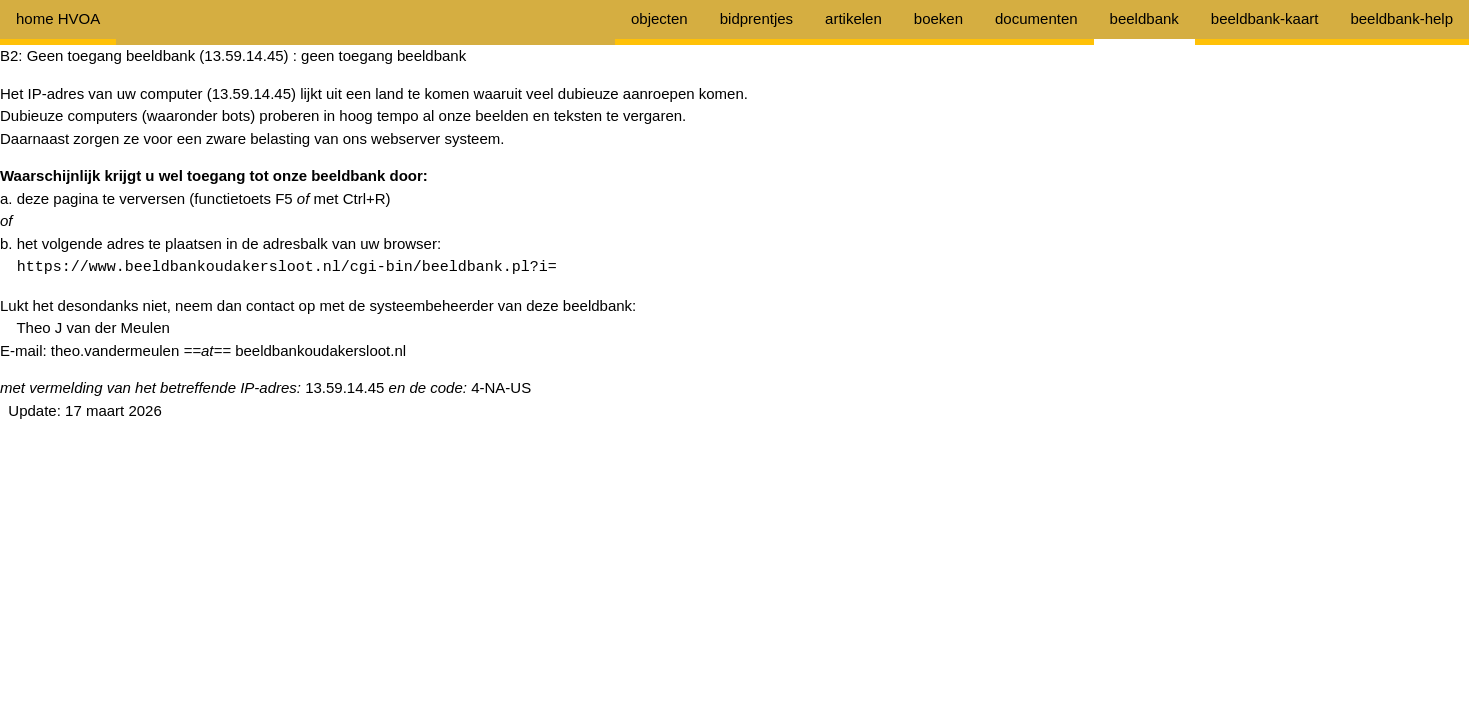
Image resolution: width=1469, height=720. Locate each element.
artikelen (853, 18)
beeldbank (1144, 18)
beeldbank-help (1401, 18)
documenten (1036, 18)
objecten (659, 18)
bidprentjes (756, 18)
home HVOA (58, 18)
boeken (938, 18)
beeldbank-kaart (1265, 18)
